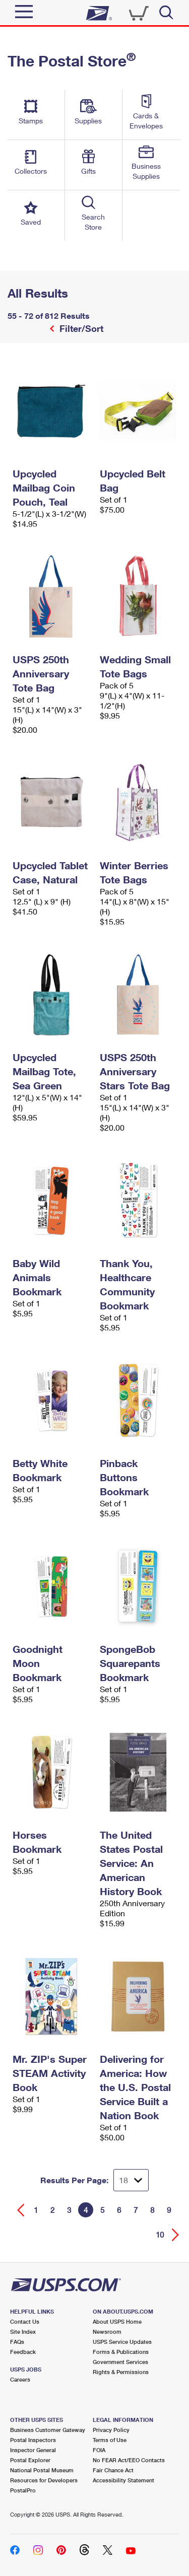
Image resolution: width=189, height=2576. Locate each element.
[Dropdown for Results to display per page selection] (131, 2180)
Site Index (23, 2331)
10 (160, 2234)
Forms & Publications (121, 2351)
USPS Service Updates (122, 2341)
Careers (20, 2379)
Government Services (120, 2361)
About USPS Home (117, 2321)
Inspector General (33, 2450)
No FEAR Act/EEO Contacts (129, 2460)
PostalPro (23, 2490)
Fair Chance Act (113, 2470)
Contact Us (24, 2321)
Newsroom (107, 2331)
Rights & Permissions (121, 2372)
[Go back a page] (21, 2210)
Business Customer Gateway (47, 2429)
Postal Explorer (30, 2460)
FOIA (99, 2450)
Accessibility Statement (123, 2480)
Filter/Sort (80, 328)
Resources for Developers (44, 2480)
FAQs (17, 2341)
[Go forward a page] (175, 2235)
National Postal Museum (42, 2470)
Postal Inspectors (33, 2439)
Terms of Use (110, 2439)
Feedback (23, 2351)
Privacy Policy (111, 2429)
